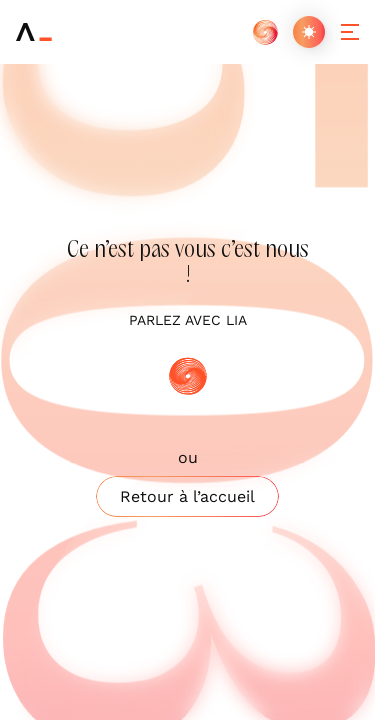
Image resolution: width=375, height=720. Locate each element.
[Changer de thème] (309, 32)
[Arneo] (34, 32)
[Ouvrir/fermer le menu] (350, 32)
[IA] (265, 32)
